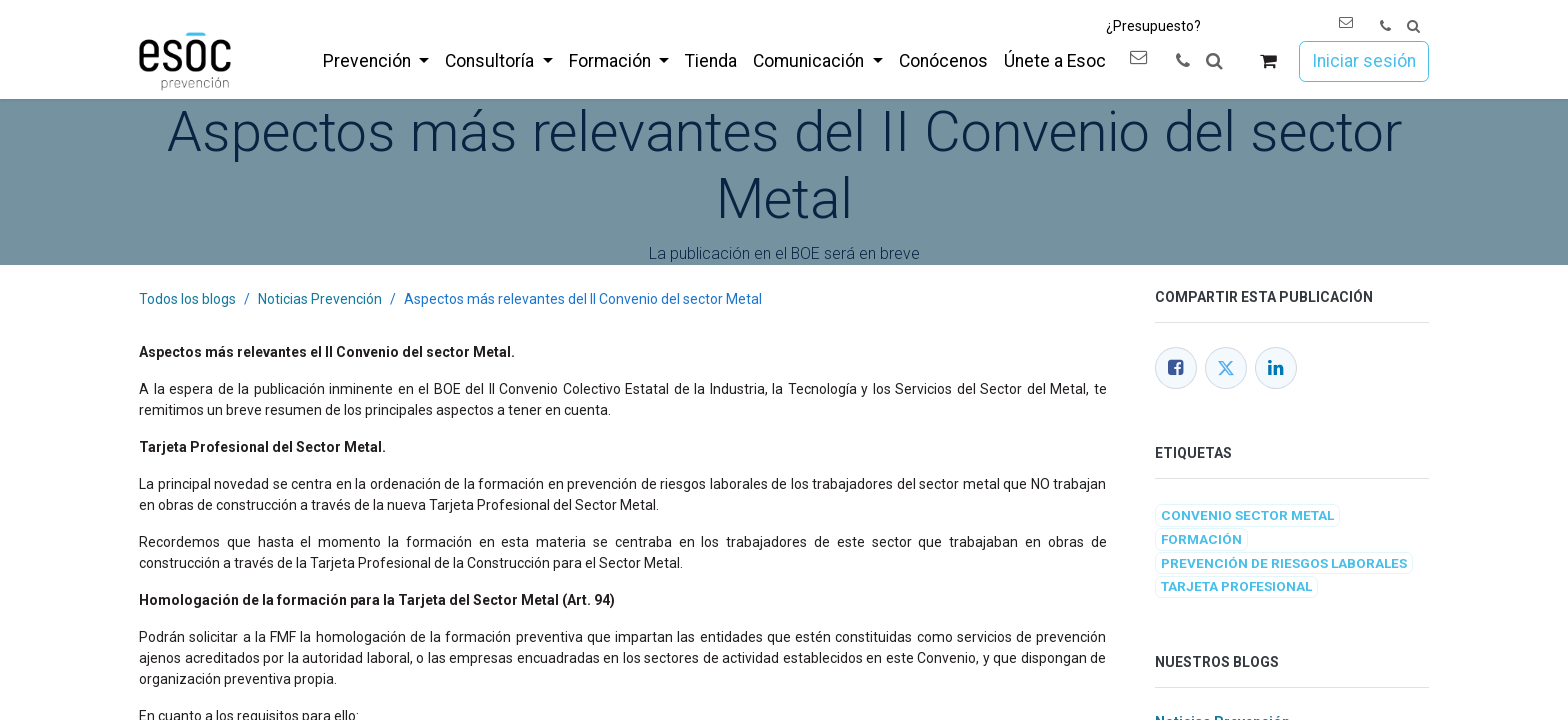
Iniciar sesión (1364, 61)
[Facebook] (1176, 368)
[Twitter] (1226, 368)
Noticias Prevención (320, 299)
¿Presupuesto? (1153, 26)
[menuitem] (376, 61)
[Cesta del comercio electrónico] (1268, 61)
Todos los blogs (187, 299)
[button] (1413, 26)
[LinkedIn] (1276, 368)
